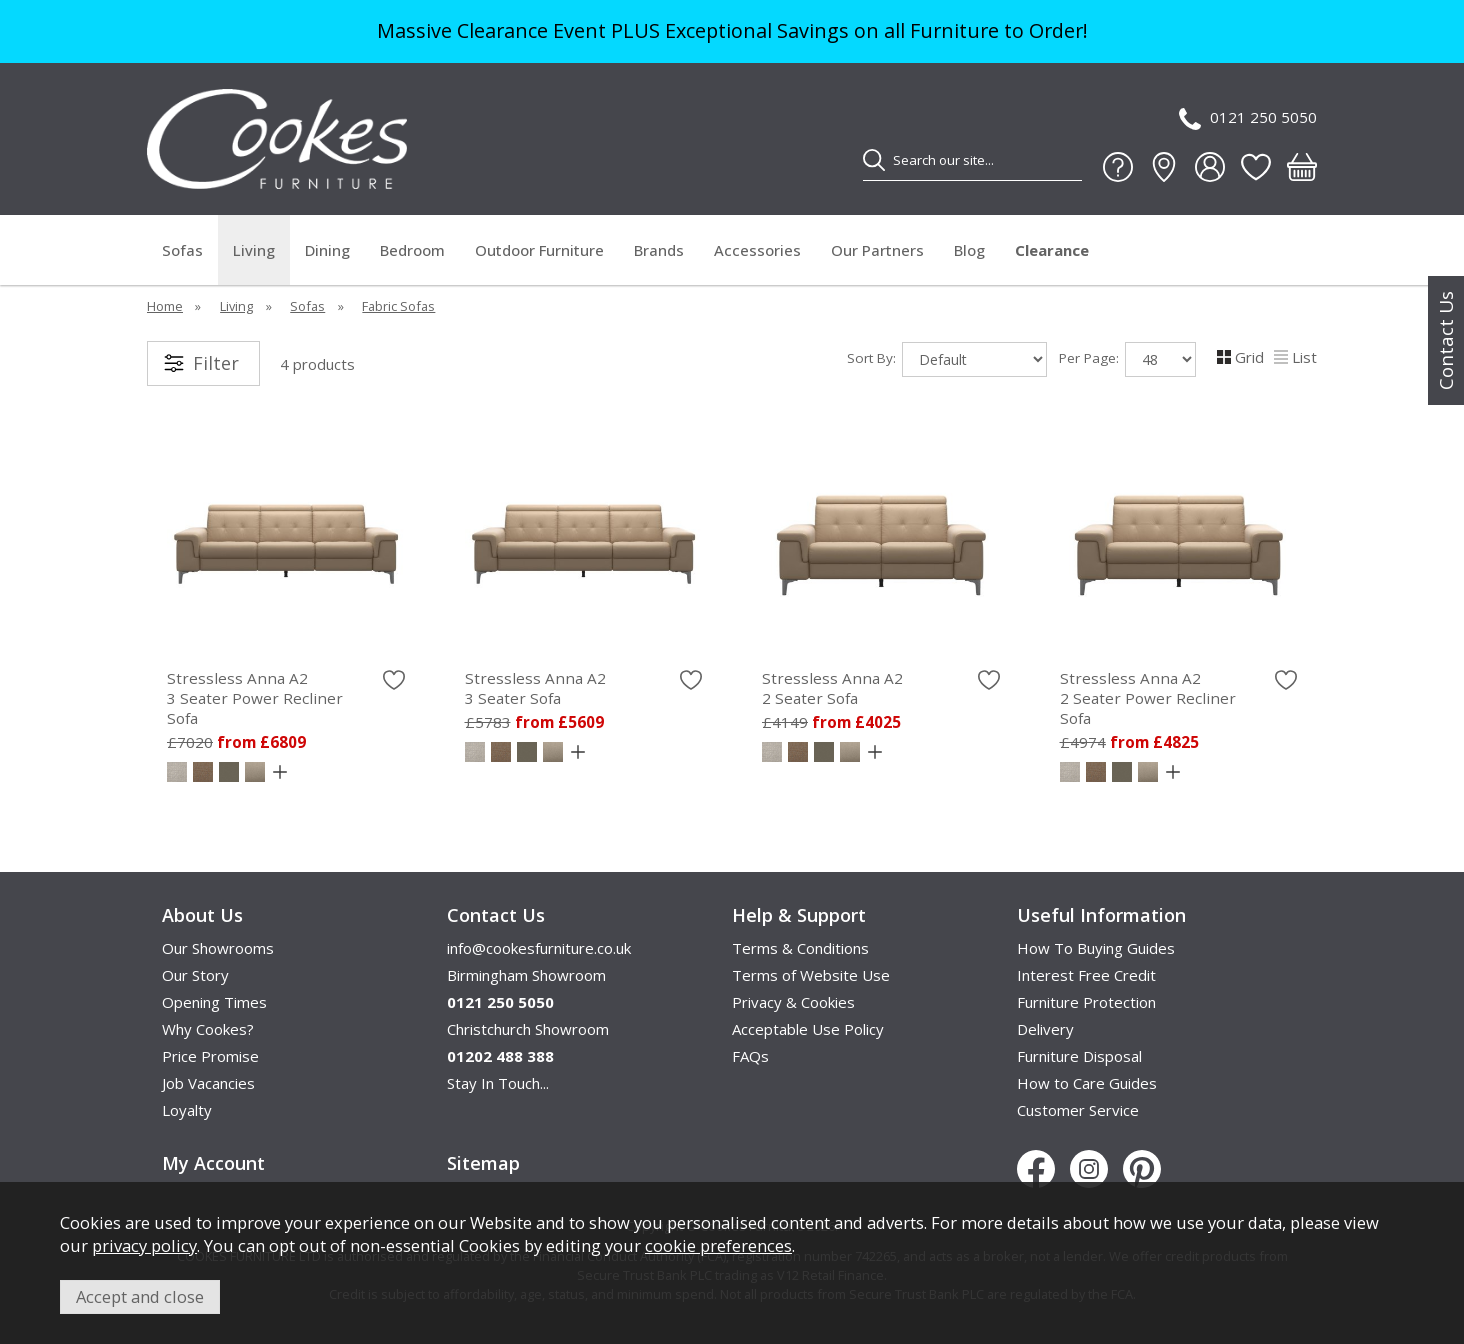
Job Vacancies (208, 1083)
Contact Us (1446, 340)
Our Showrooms (218, 948)
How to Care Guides (1087, 1083)
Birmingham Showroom (526, 975)
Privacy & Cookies (793, 1002)
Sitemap (483, 1163)
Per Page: (1127, 359)
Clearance (1052, 250)
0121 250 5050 (1248, 118)
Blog (969, 250)
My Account (213, 1163)
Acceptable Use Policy (808, 1029)
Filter (216, 363)
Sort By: (947, 359)
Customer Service (1078, 1110)
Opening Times (214, 1002)
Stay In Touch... (498, 1083)
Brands (659, 250)
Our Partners (877, 250)
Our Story (195, 975)
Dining (327, 250)
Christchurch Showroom (528, 1029)
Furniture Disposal (1079, 1056)
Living (254, 250)
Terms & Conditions (800, 948)
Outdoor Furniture (539, 250)
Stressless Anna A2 (286, 698)
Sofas (182, 250)
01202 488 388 (500, 1056)
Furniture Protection (1086, 1002)
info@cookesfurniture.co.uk (539, 948)
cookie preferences (718, 1245)
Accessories (757, 250)
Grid (1240, 357)
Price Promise (210, 1056)
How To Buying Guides (1096, 948)
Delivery (1045, 1029)
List (1295, 357)
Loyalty (187, 1110)
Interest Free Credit (1086, 975)
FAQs (750, 1056)
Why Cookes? (208, 1029)
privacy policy (144, 1245)
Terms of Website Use (811, 975)
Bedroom (412, 250)
